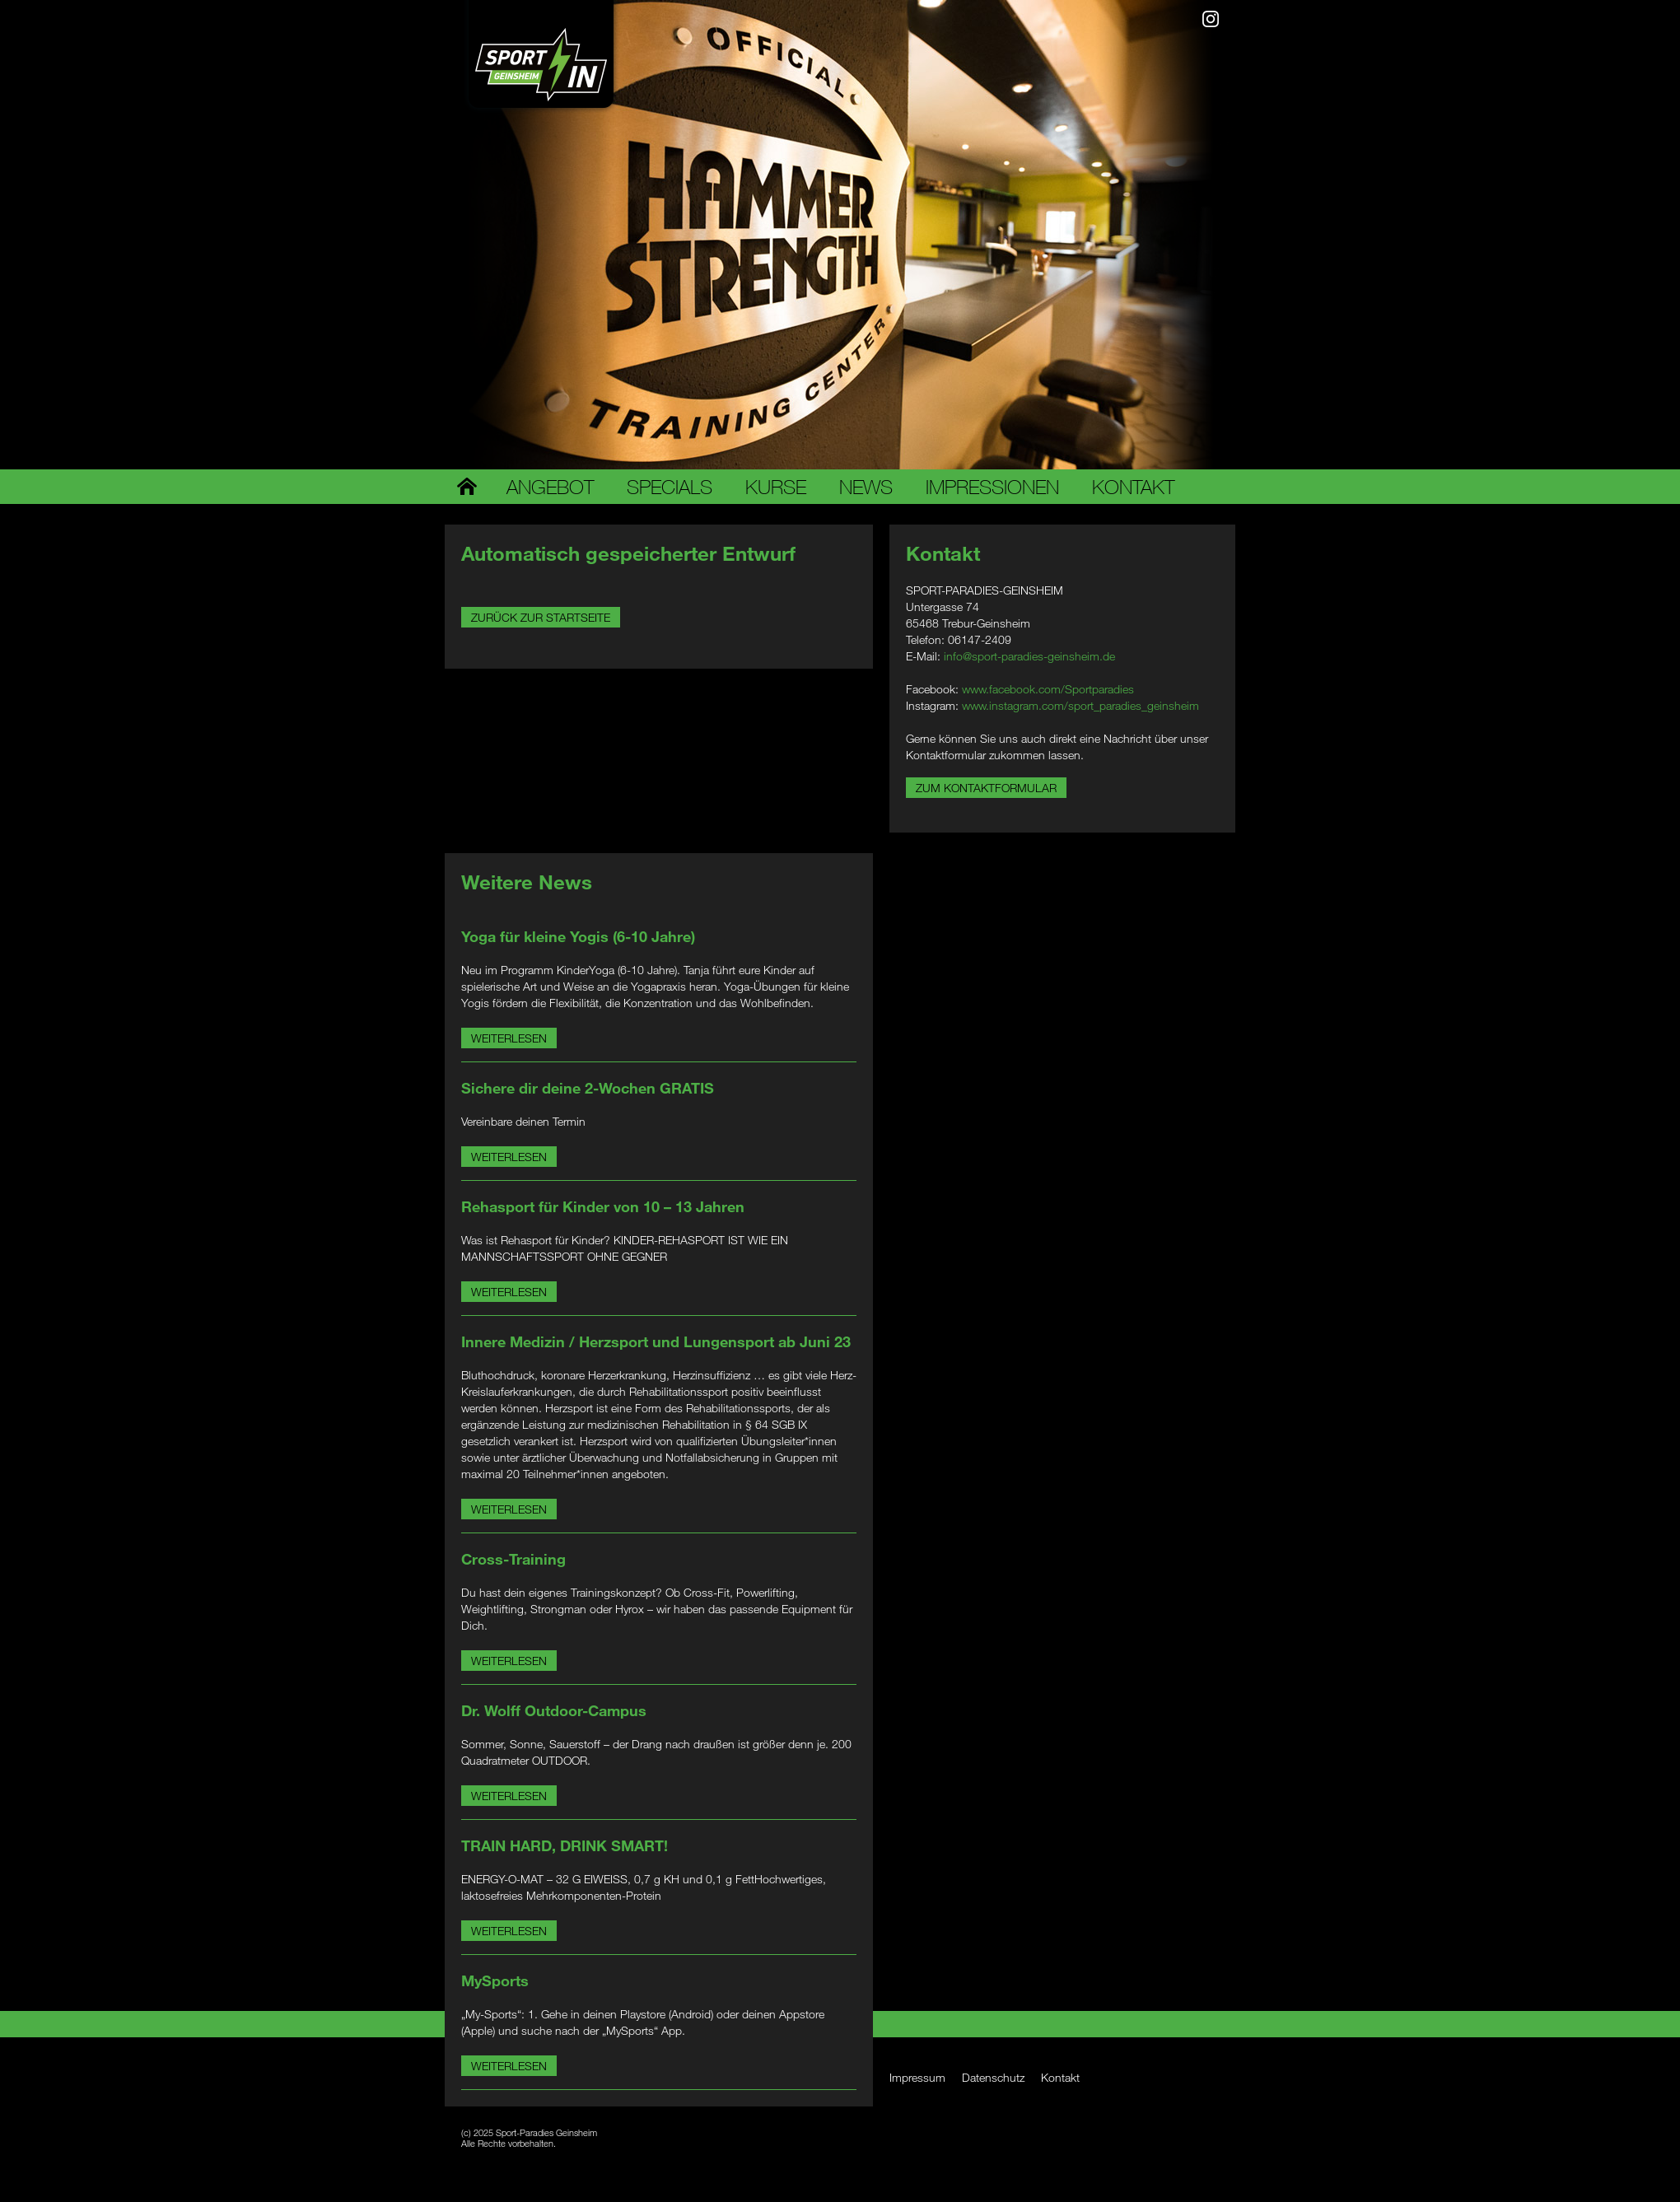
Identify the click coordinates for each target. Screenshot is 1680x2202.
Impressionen (992, 486)
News (866, 486)
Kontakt (1133, 486)
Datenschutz (993, 2077)
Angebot (550, 486)
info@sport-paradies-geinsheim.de (1029, 656)
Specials (669, 486)
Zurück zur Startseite (540, 617)
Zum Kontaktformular (986, 788)
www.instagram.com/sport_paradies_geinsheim (1080, 705)
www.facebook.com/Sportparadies (1048, 689)
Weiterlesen (509, 1038)
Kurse (775, 486)
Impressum (917, 2077)
